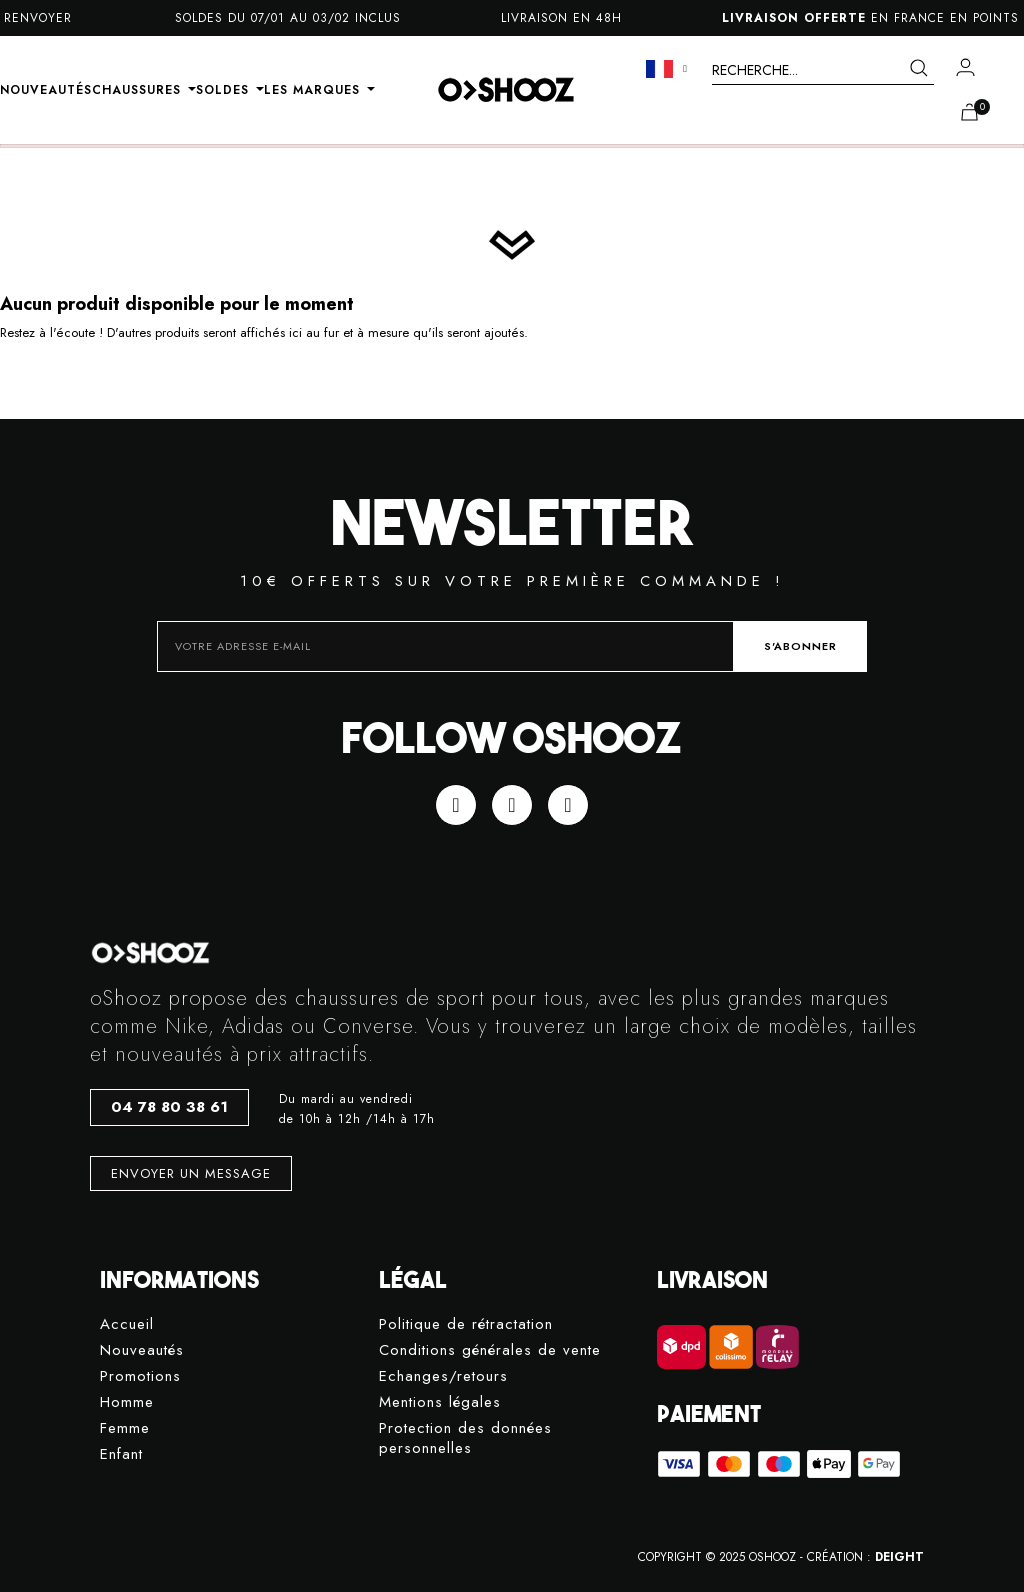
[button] (169, 1107)
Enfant (121, 1454)
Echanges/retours (443, 1376)
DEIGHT (899, 1557)
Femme (125, 1428)
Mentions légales (440, 1402)
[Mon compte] (965, 67)
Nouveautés (142, 1350)
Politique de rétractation (466, 1324)
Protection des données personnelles (465, 1438)
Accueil (127, 1324)
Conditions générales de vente (490, 1350)
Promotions (140, 1376)
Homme (127, 1402)
